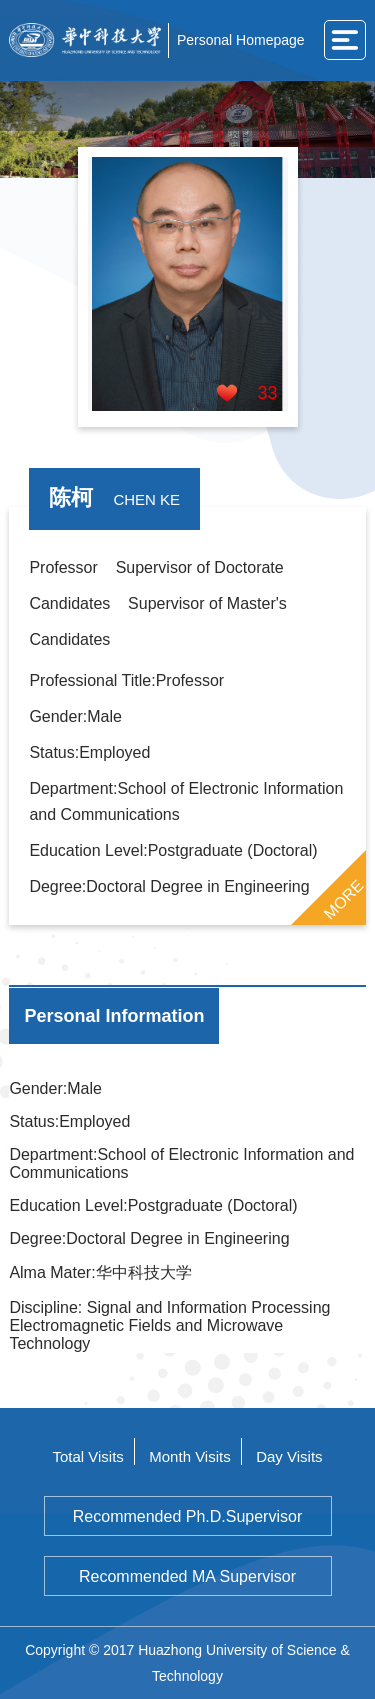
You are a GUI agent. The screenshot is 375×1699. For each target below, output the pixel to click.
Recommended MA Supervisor (187, 1576)
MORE (343, 899)
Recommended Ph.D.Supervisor (187, 1516)
